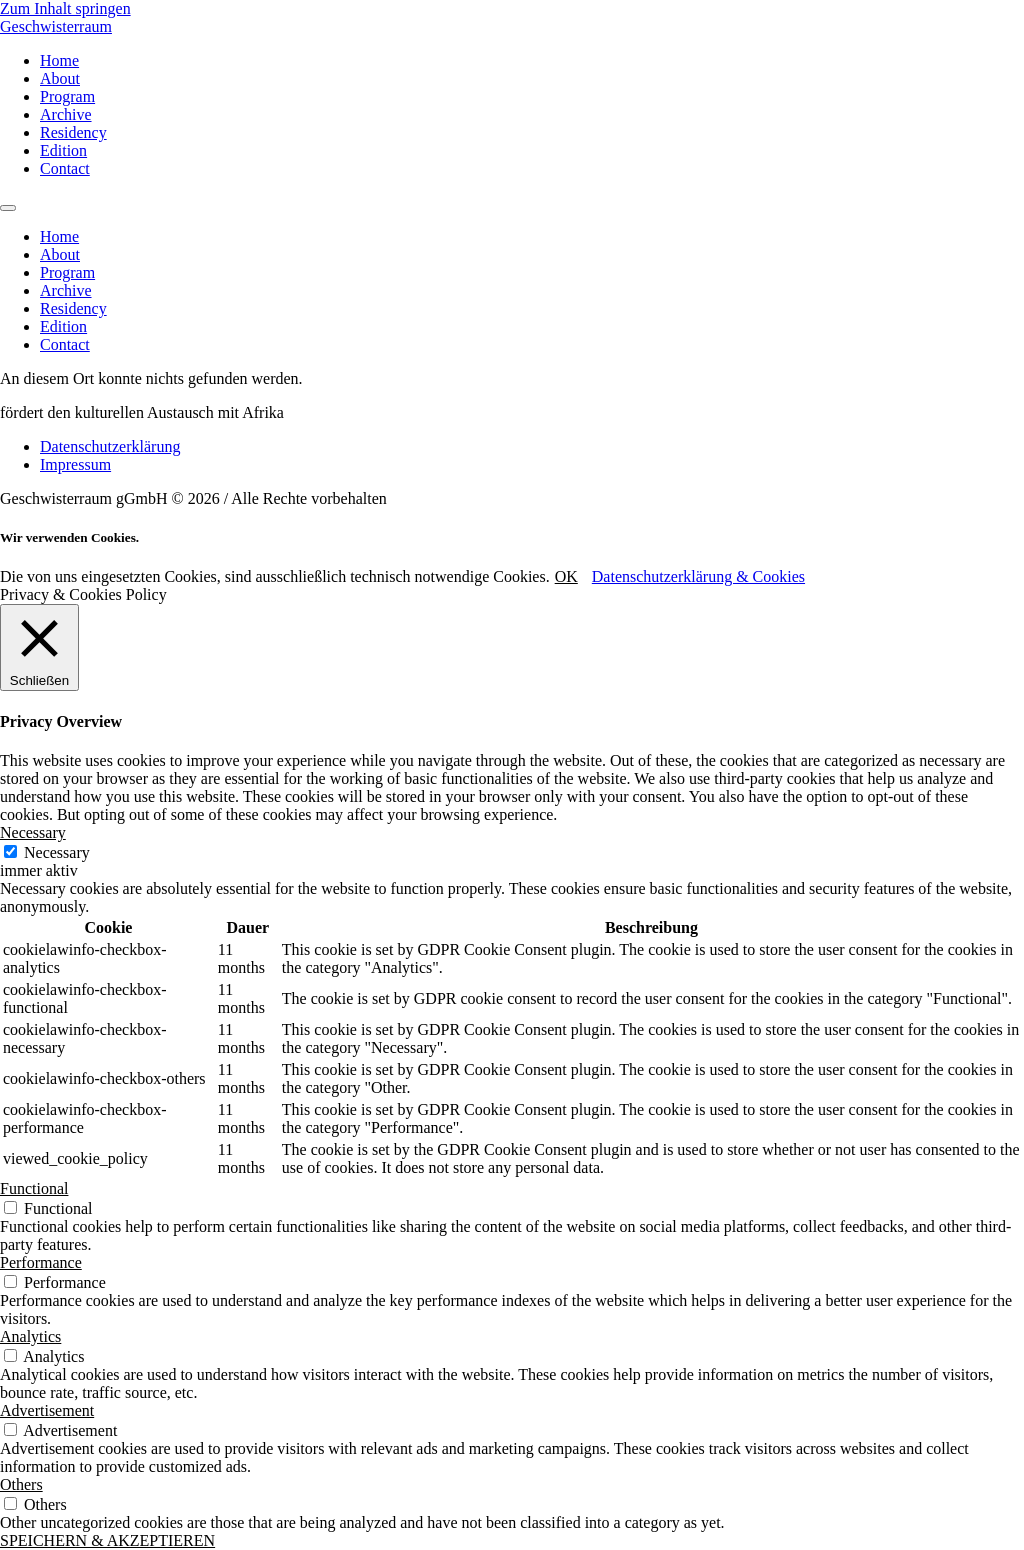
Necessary (57, 852)
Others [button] (21, 1484)
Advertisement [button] (47, 1410)
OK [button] (566, 576)
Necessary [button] (33, 832)
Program (67, 96)
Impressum (75, 464)
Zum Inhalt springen (65, 8)
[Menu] (8, 208)
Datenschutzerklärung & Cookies (698, 576)
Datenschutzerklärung (110, 446)
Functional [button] (34, 1188)
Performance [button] (41, 1262)
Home (59, 60)
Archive (66, 114)
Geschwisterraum (56, 26)
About (60, 78)
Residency (73, 132)
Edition (63, 150)
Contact (65, 168)
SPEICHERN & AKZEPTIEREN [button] (107, 1540)
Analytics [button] (30, 1336)
